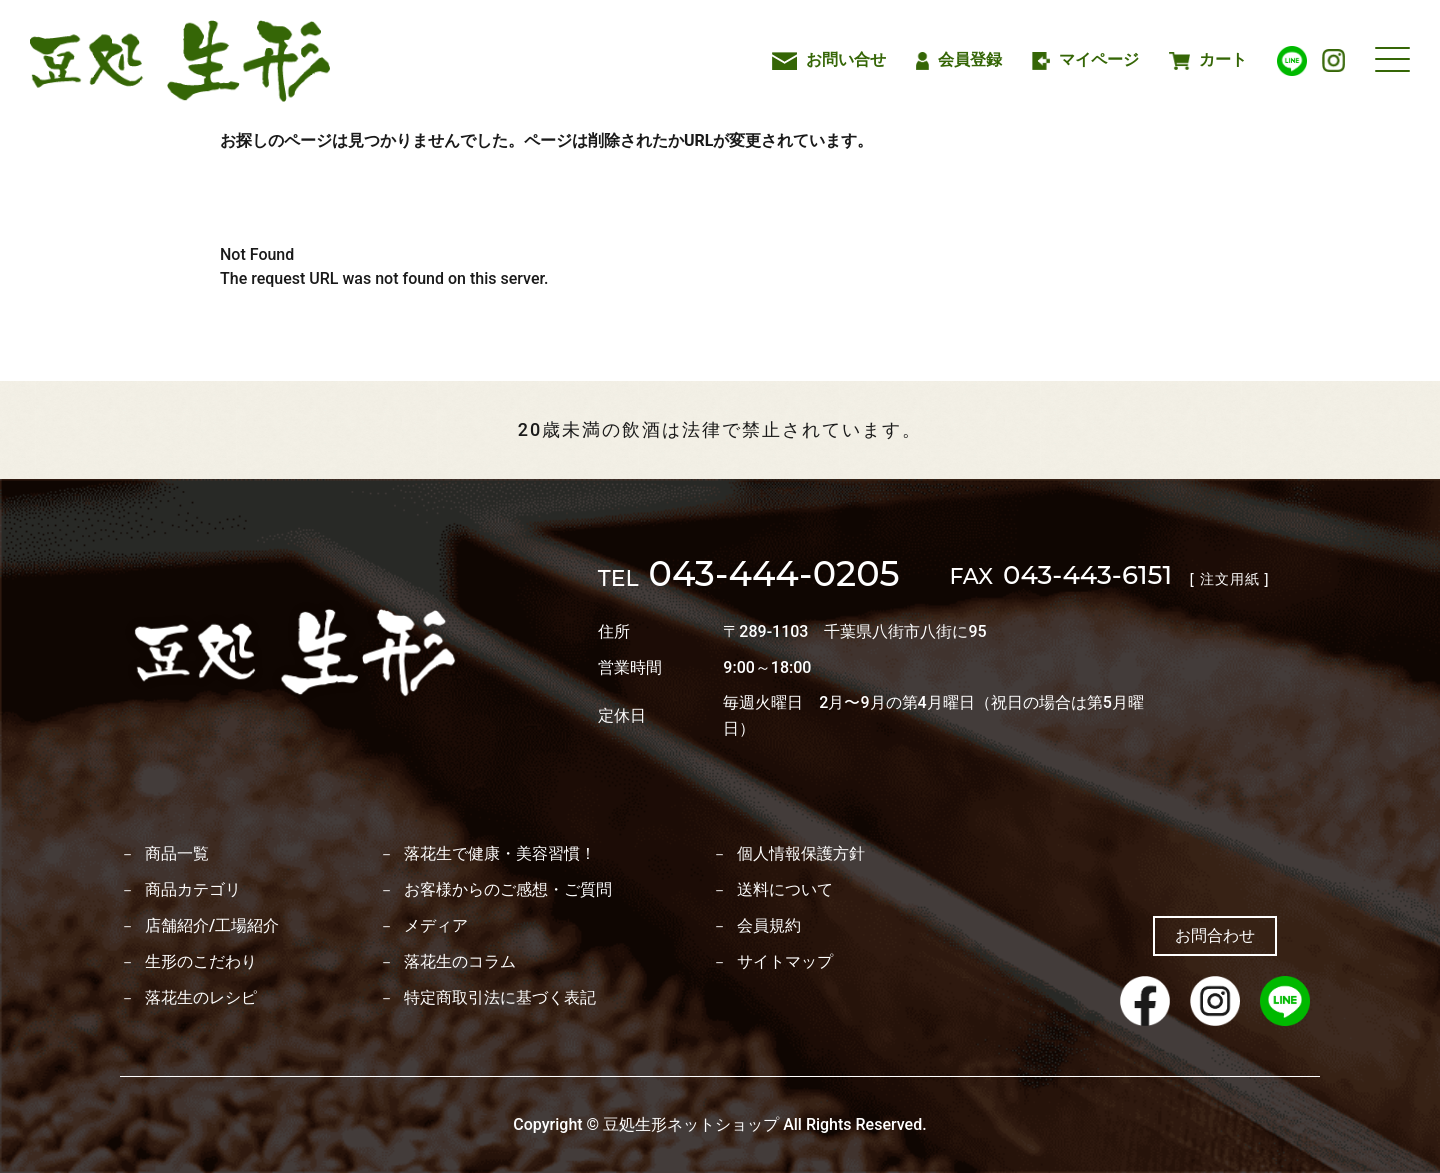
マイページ (1086, 59)
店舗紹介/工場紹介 (212, 926)
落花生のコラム (460, 962)
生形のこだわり (201, 962)
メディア (436, 926)
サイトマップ (785, 962)
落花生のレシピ (201, 998)
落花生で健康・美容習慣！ (500, 854)
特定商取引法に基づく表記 (500, 998)
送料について (785, 890)
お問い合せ (828, 59)
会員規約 (769, 926)
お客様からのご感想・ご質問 (508, 890)
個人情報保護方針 (801, 854)
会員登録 (959, 59)
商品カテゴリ (193, 890)
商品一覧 (177, 854)
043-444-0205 (749, 576)
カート (1207, 59)
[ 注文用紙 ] (1229, 579)
